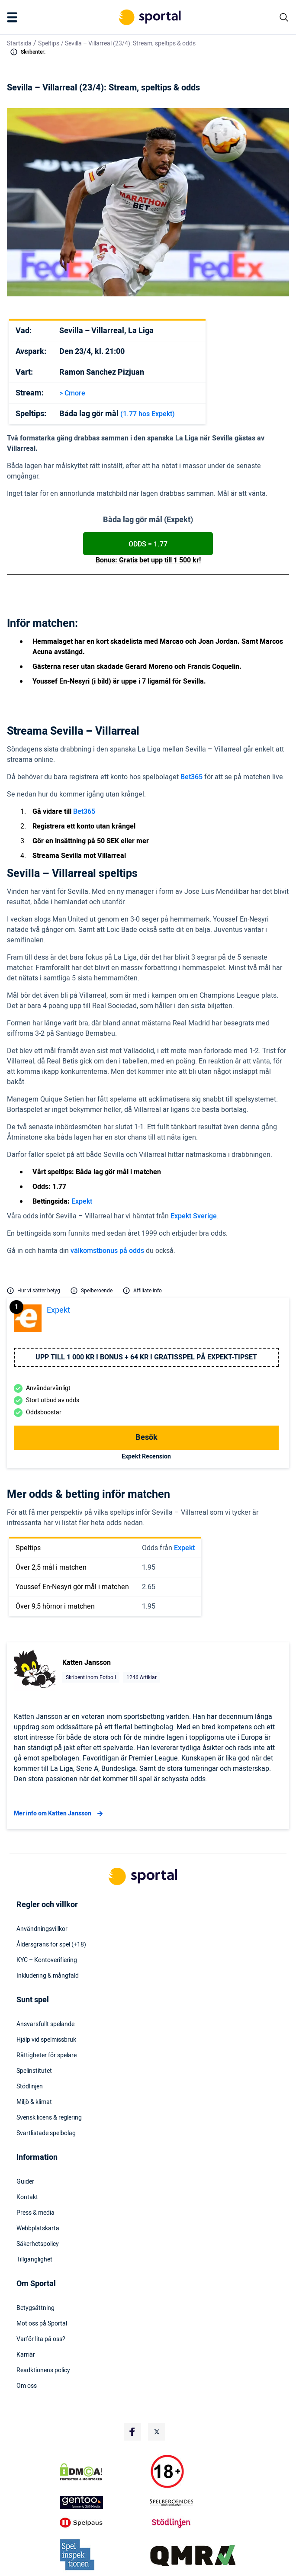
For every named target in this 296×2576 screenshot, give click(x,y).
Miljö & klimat (34, 2102)
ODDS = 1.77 (148, 544)
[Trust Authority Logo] (103, 2502)
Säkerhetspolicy (37, 2244)
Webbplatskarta (37, 2228)
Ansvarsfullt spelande (45, 2024)
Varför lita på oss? (40, 2339)
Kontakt (27, 2197)
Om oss (26, 2386)
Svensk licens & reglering (49, 2117)
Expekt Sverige (194, 1216)
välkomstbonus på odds (107, 1251)
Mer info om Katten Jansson (59, 1813)
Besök (146, 1437)
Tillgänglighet (34, 2259)
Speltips (48, 43)
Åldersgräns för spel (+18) (51, 1944)
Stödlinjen (29, 2086)
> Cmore (72, 393)
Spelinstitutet (34, 2071)
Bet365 (191, 777)
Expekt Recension (146, 1456)
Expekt (81, 1201)
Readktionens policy (43, 2370)
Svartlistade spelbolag (46, 2133)
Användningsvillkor (42, 1929)
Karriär (25, 2355)
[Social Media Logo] (132, 2432)
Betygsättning (35, 2308)
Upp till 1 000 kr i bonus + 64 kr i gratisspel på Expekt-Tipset (146, 1357)
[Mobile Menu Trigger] (14, 17)
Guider (25, 2182)
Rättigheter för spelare (46, 2055)
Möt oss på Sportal (41, 2323)
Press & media (35, 2213)
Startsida (19, 43)
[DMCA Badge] (103, 2471)
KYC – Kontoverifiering (46, 1960)
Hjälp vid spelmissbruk (46, 2040)
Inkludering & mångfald (47, 1976)
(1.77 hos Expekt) (147, 414)
